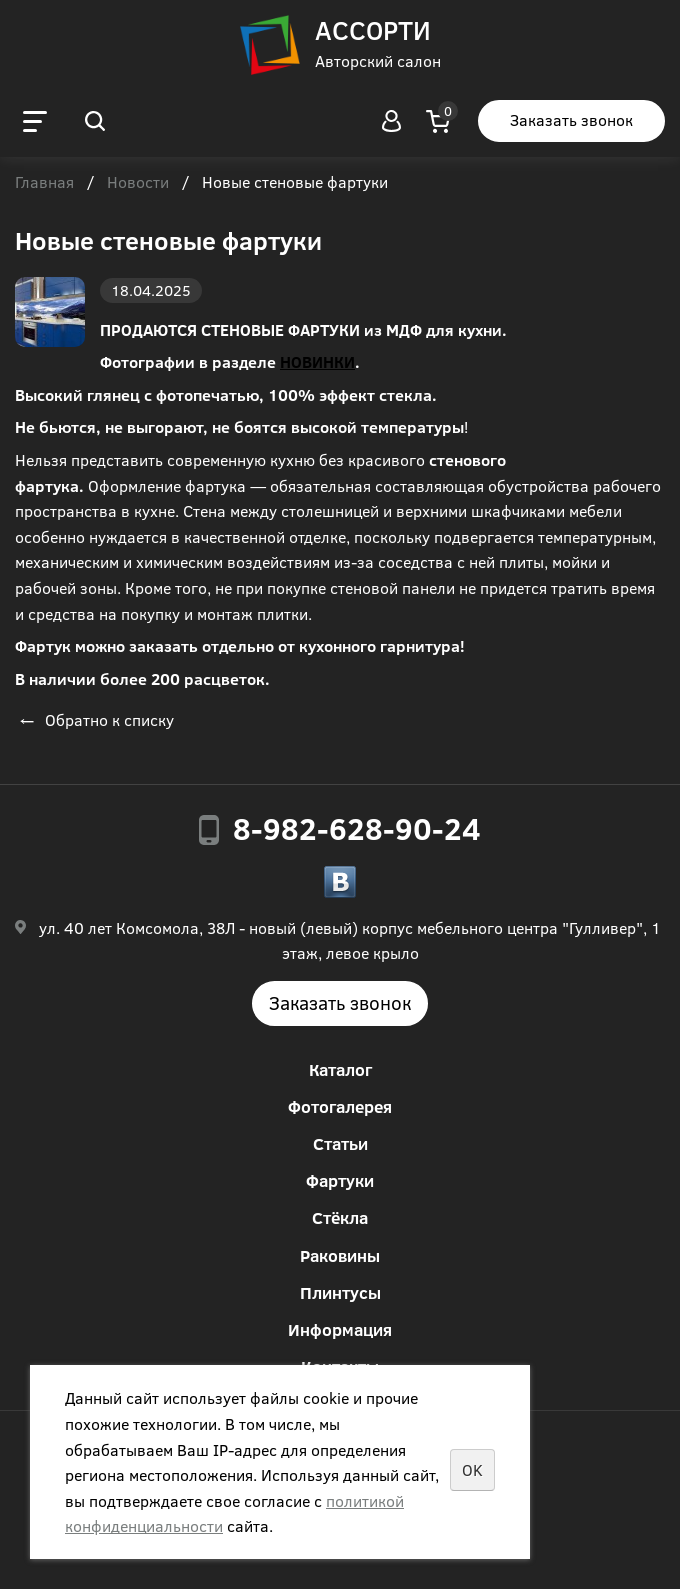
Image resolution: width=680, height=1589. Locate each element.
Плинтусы (340, 1292)
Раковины (340, 1255)
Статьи (340, 1143)
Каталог (340, 1069)
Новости (138, 183)
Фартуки (340, 1180)
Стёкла (340, 1217)
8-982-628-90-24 (357, 828)
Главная (44, 183)
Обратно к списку (94, 719)
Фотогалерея (340, 1106)
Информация (340, 1329)
